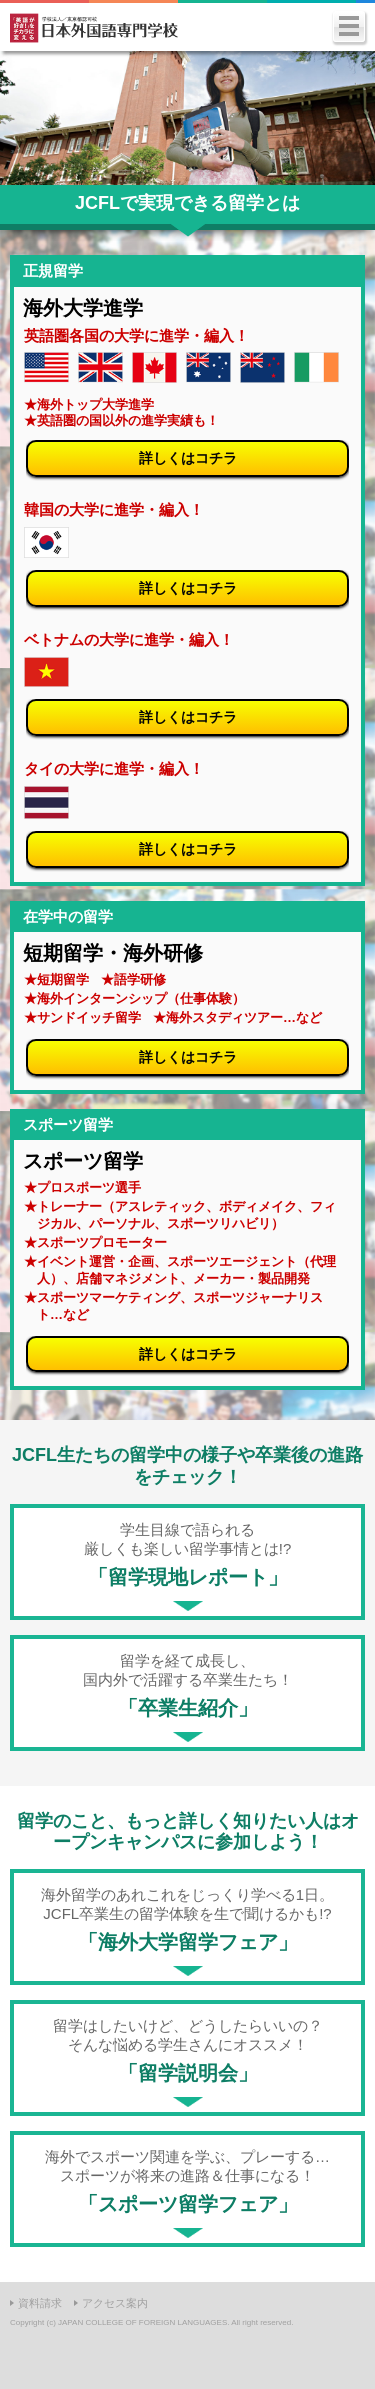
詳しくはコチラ (188, 458)
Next (349, 118)
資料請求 (40, 2303)
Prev (26, 118)
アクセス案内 (115, 2303)
